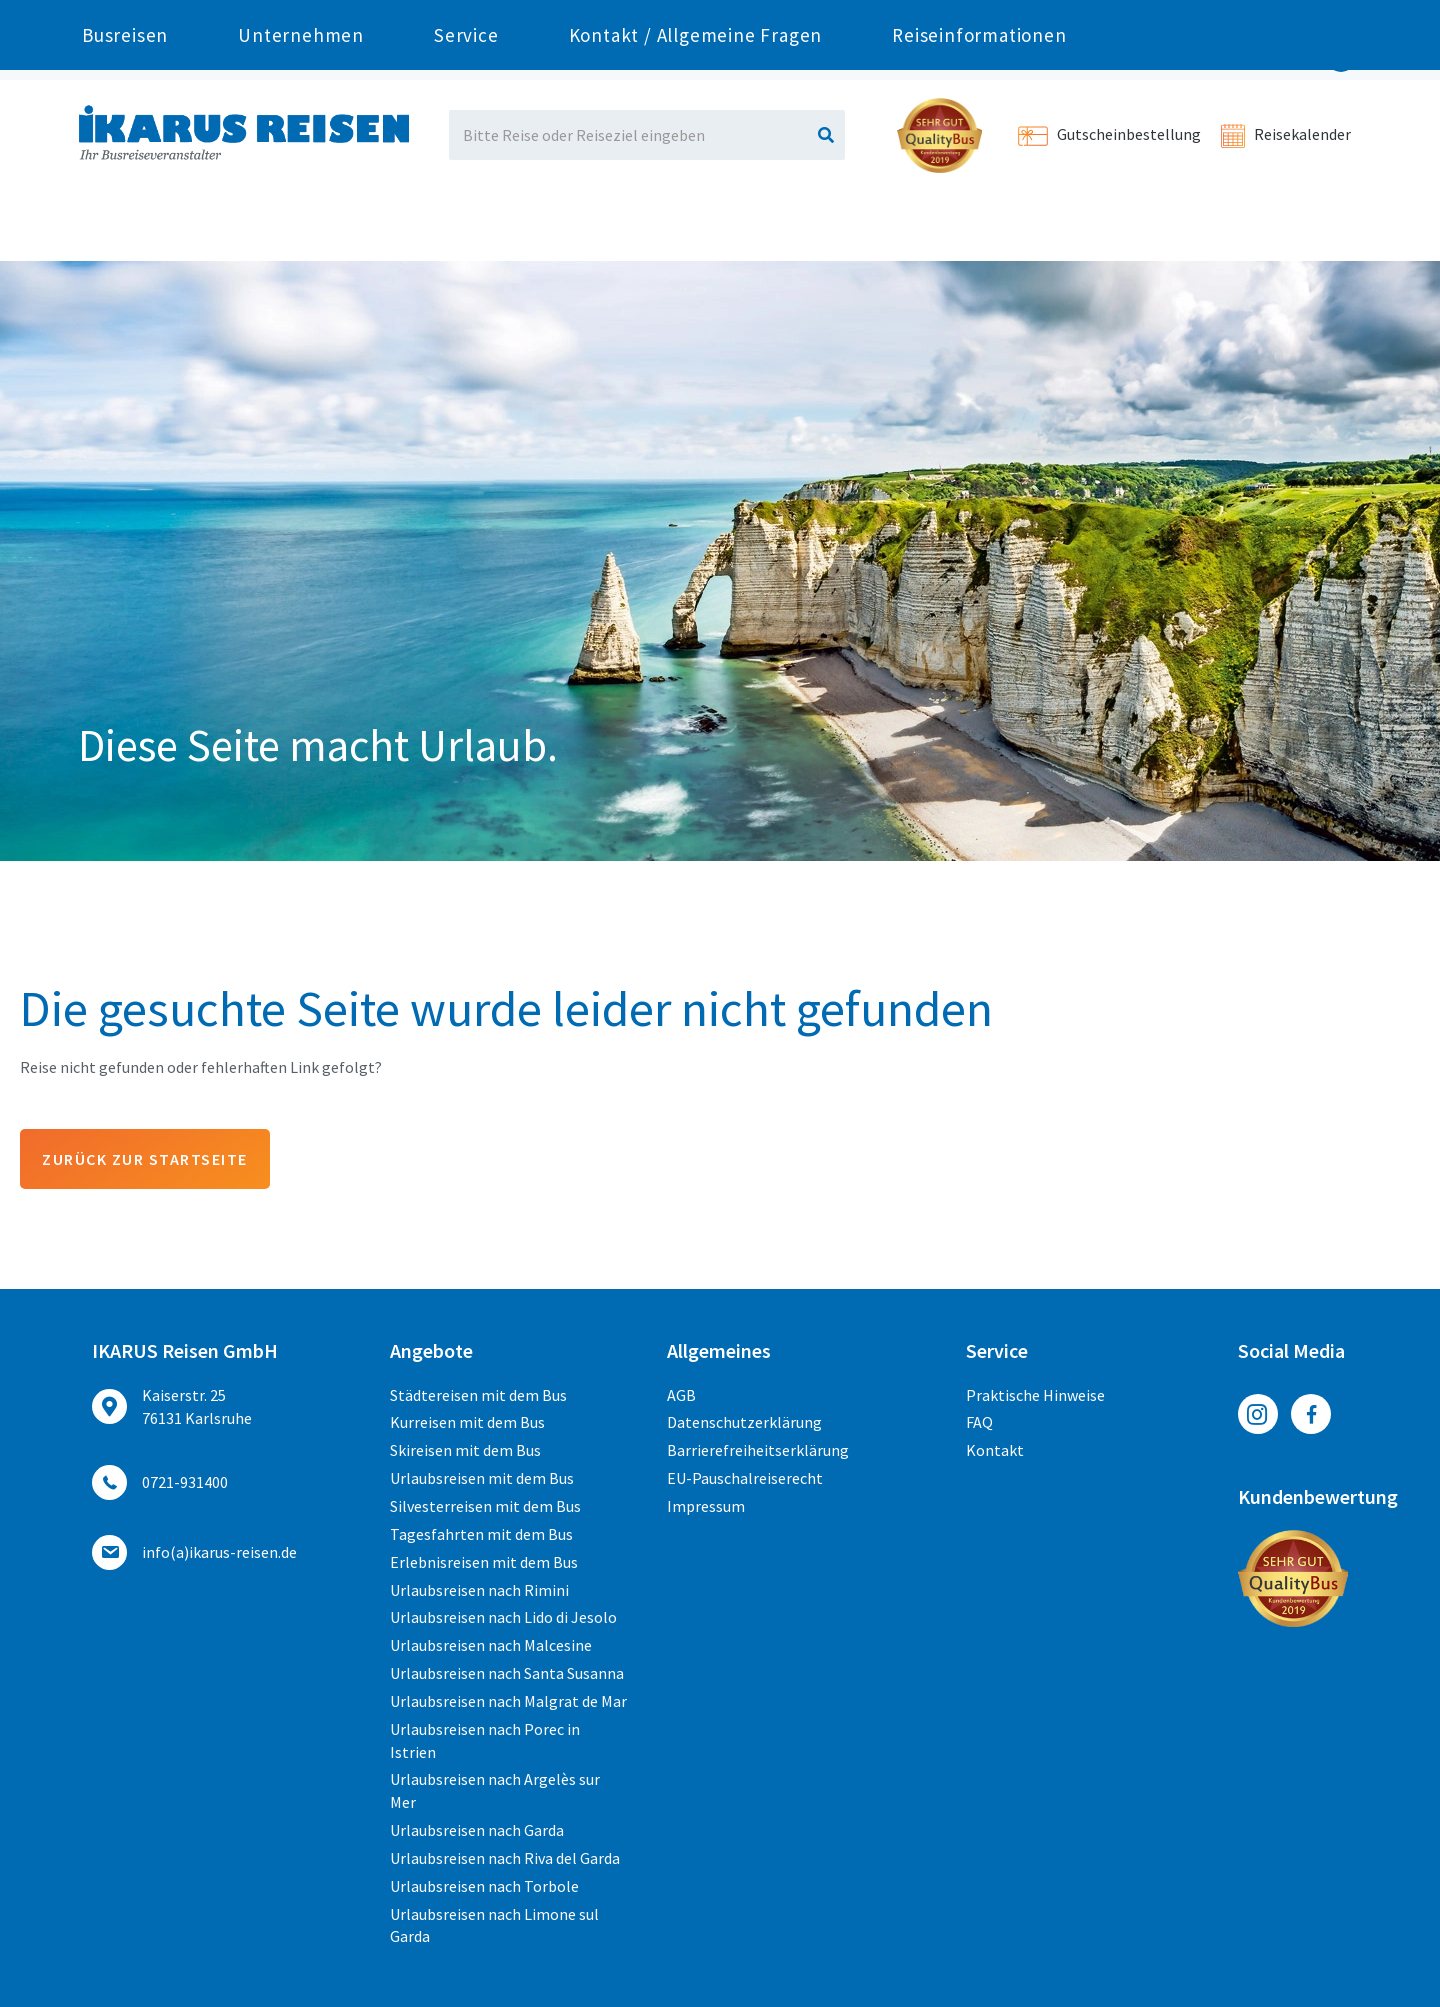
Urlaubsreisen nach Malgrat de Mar (508, 1701)
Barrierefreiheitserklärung (758, 1450)
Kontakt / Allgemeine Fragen (696, 226)
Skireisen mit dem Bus (465, 1450)
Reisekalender (1286, 134)
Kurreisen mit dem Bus (467, 1422)
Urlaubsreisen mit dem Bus (482, 1478)
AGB (681, 1395)
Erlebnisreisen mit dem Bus (484, 1562)
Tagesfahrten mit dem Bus (481, 1534)
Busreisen (125, 226)
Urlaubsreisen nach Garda (477, 1830)
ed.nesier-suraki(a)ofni (219, 1552)
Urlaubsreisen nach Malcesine (491, 1645)
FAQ (979, 1422)
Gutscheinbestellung (1109, 134)
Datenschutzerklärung (744, 1422)
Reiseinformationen (979, 226)
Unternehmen (301, 226)
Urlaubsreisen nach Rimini (479, 1590)
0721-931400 (301, 18)
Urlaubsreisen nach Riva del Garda (505, 1858)
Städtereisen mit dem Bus (478, 1395)
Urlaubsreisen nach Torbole (484, 1886)
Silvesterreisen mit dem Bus (485, 1506)
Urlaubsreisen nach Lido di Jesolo (503, 1617)
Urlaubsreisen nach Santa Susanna (507, 1673)
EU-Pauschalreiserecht (745, 1478)
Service (466, 226)
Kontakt (995, 1450)
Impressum (706, 1506)
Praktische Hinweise (1035, 1395)
